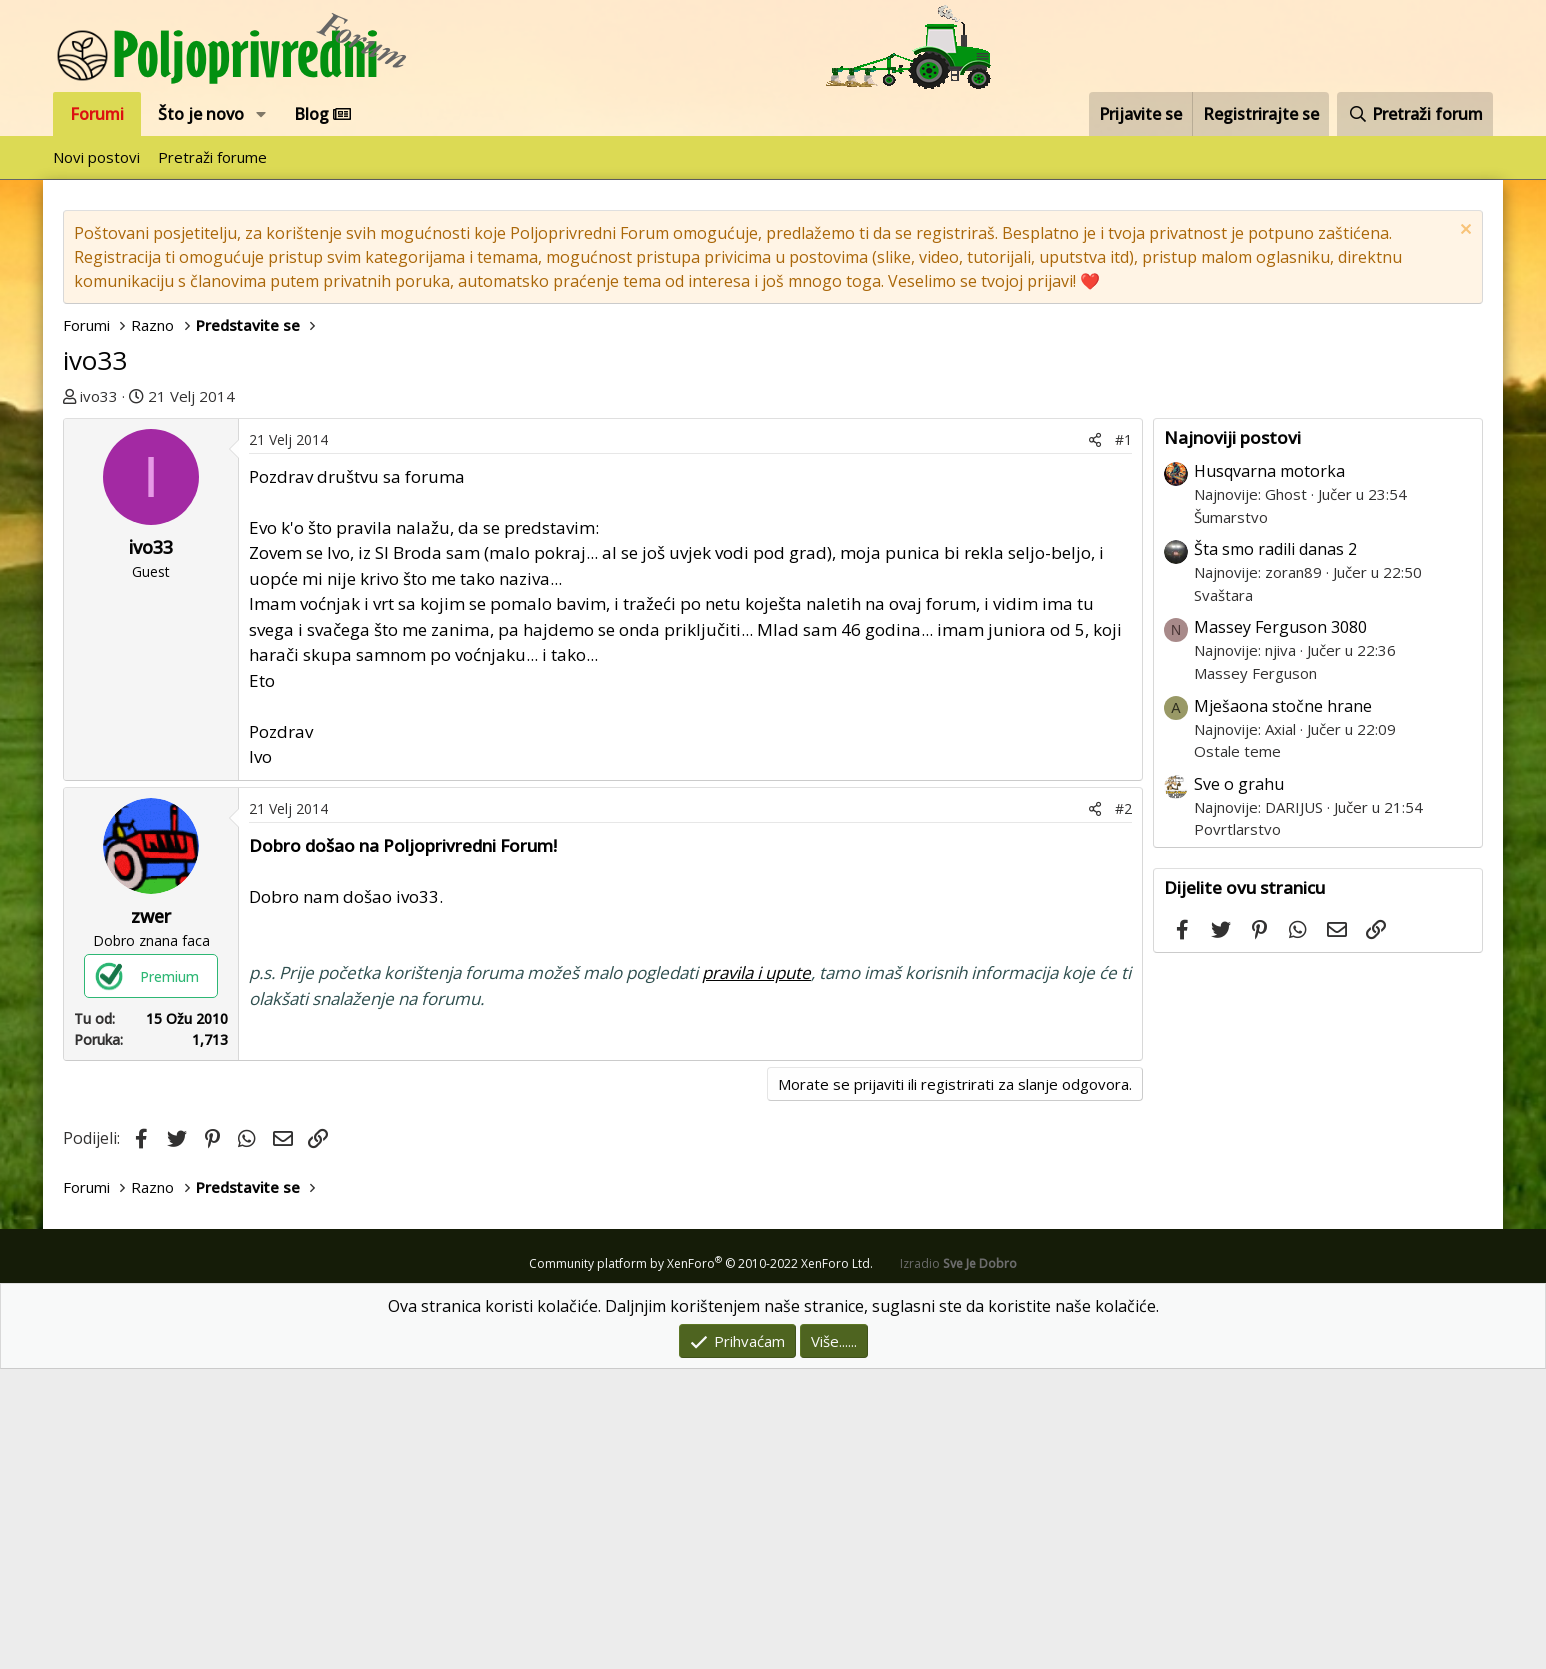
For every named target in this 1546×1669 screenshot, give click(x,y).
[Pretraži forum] (1415, 114)
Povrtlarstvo (1237, 829)
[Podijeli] (1095, 739)
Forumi (97, 114)
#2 (1123, 1108)
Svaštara (1223, 595)
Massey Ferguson (1255, 673)
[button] (261, 114)
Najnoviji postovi (1232, 437)
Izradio (958, 1563)
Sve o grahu (1239, 784)
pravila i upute (756, 1272)
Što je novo (201, 114)
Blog (322, 114)
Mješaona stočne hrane (1283, 706)
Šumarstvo (1231, 517)
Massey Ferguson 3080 (1280, 627)
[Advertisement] (603, 568)
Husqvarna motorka (1269, 471)
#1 (1123, 739)
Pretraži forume (212, 157)
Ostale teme (1237, 751)
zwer (151, 1216)
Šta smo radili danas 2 (1275, 549)
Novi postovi (96, 157)
